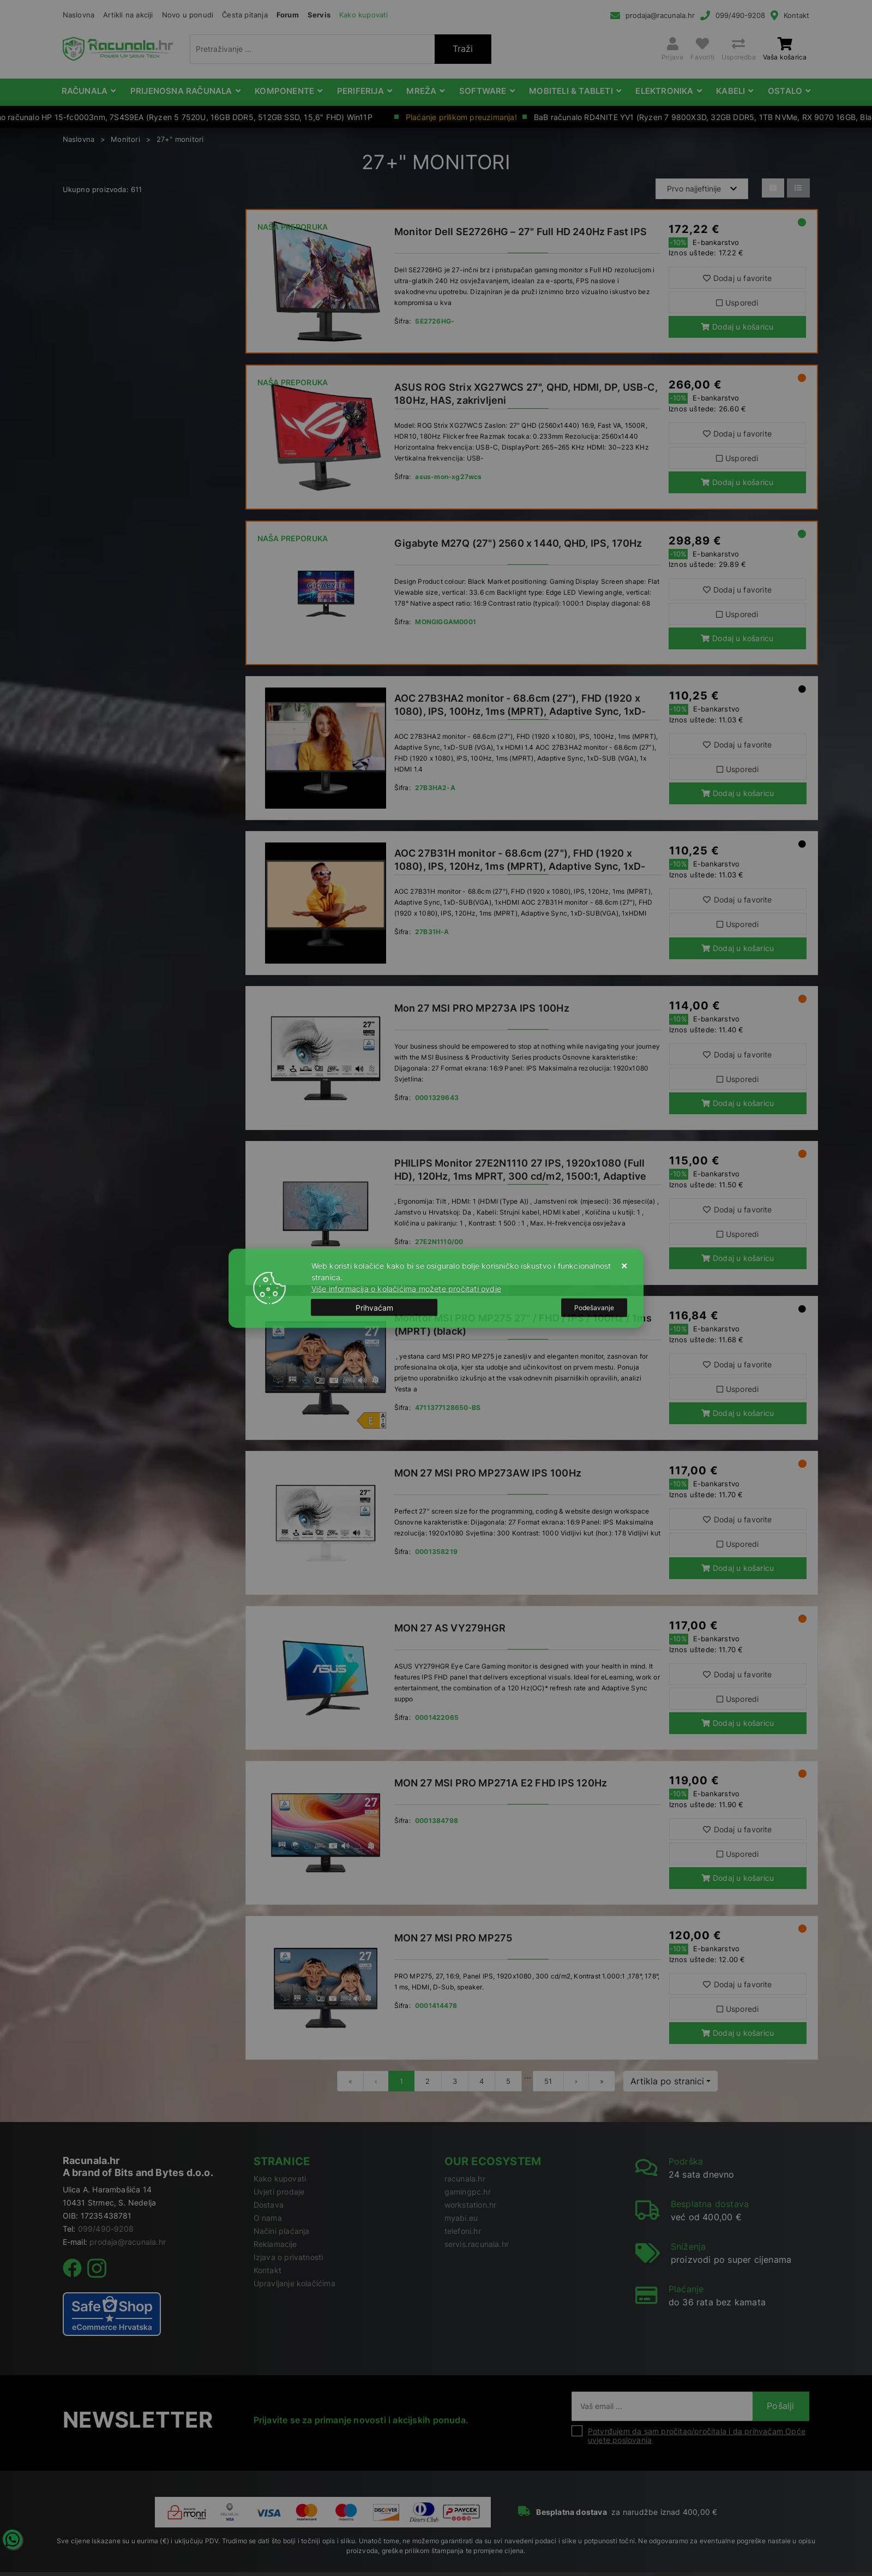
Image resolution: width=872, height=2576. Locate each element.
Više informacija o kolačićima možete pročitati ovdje (406, 1288)
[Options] (594, 1307)
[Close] (374, 1307)
